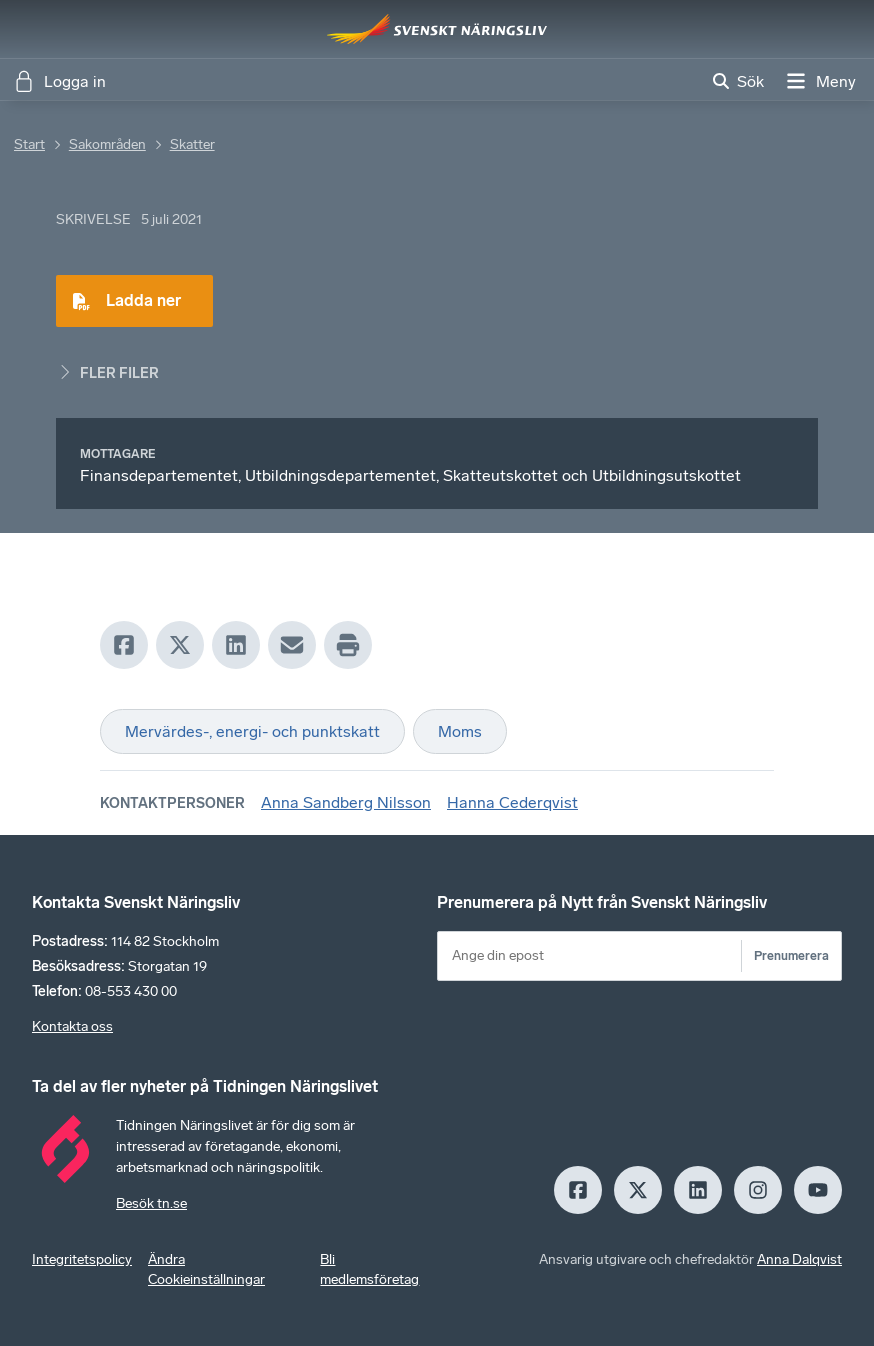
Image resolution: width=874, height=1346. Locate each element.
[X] (180, 645)
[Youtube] (818, 1190)
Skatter (192, 144)
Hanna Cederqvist (512, 802)
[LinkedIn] (236, 645)
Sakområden (107, 144)
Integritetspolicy (82, 1259)
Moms (460, 731)
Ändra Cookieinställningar (206, 1269)
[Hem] (437, 29)
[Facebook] (124, 645)
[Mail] (292, 645)
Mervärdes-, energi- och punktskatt (252, 731)
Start (29, 144)
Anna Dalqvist (799, 1259)
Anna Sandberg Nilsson (346, 802)
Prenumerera (791, 955)
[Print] (348, 645)
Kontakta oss (72, 1026)
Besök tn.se (151, 1203)
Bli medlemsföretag (369, 1269)
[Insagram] (758, 1190)
